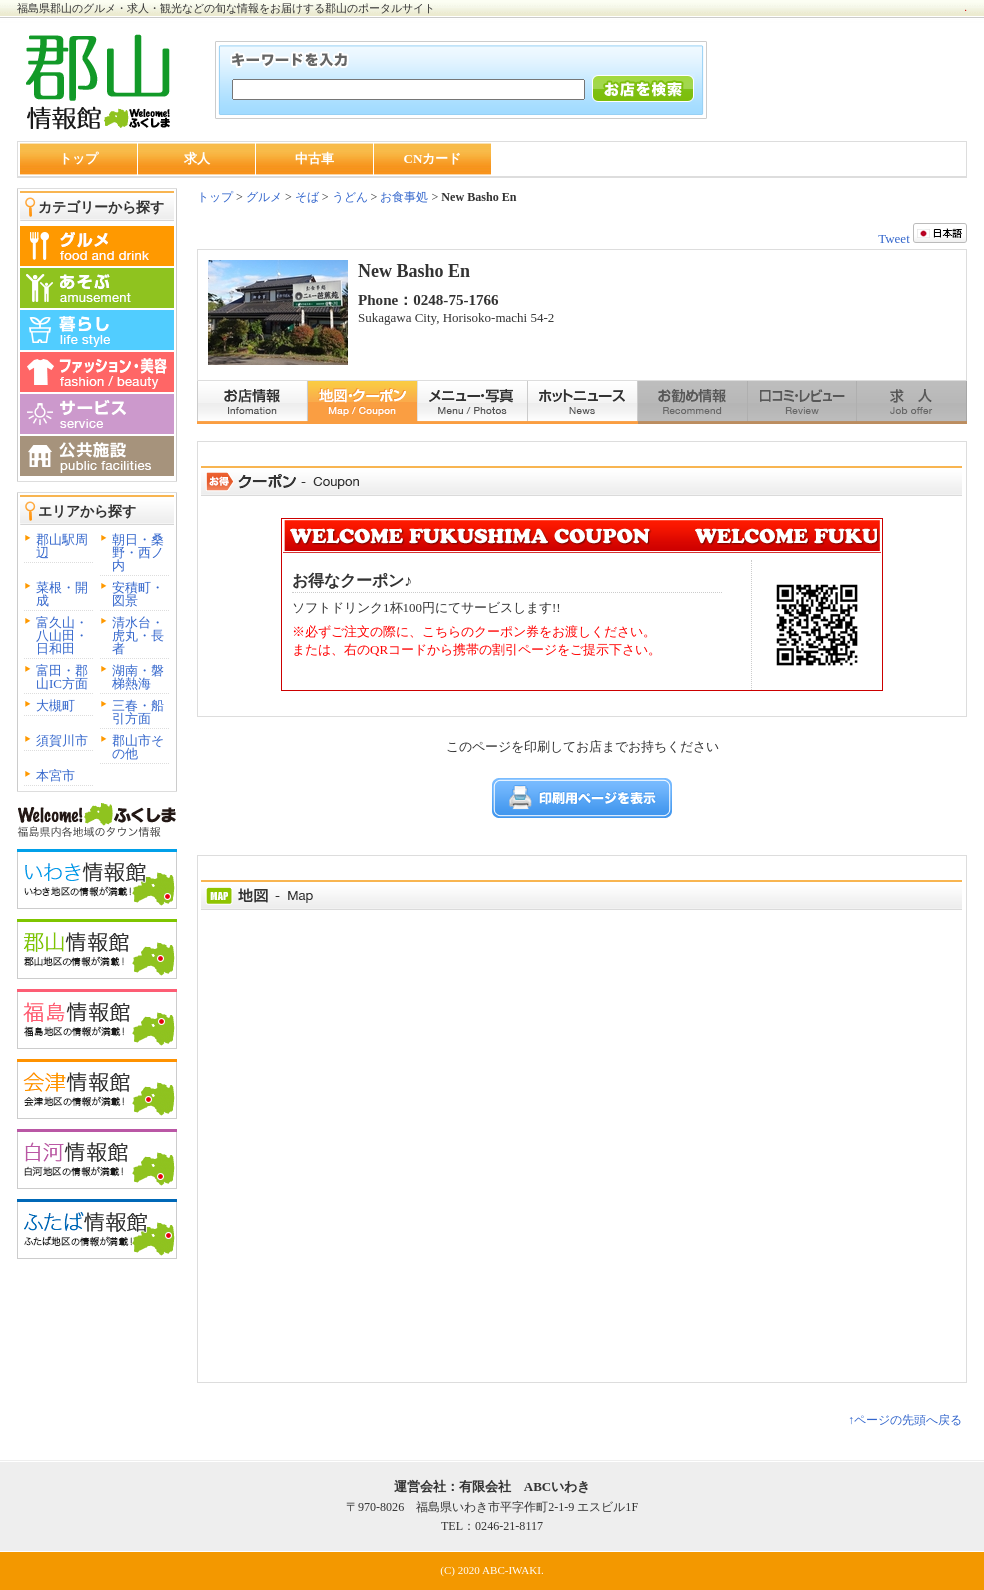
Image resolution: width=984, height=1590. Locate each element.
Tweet (894, 238)
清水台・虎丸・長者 (138, 635)
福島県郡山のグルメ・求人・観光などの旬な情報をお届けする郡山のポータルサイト (226, 8)
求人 (197, 158)
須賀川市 (62, 740)
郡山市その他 (138, 747)
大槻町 (55, 705)
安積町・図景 (138, 594)
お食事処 (404, 197)
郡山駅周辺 (62, 546)
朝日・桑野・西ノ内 (138, 552)
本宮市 (55, 775)
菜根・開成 (62, 594)
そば (307, 197)
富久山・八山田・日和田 (62, 635)
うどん (350, 197)
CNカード (433, 158)
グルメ (262, 197)
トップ (78, 158)
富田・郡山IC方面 (62, 677)
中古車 (314, 158)
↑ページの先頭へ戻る (905, 1420)
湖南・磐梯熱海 (138, 677)
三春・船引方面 (138, 712)
